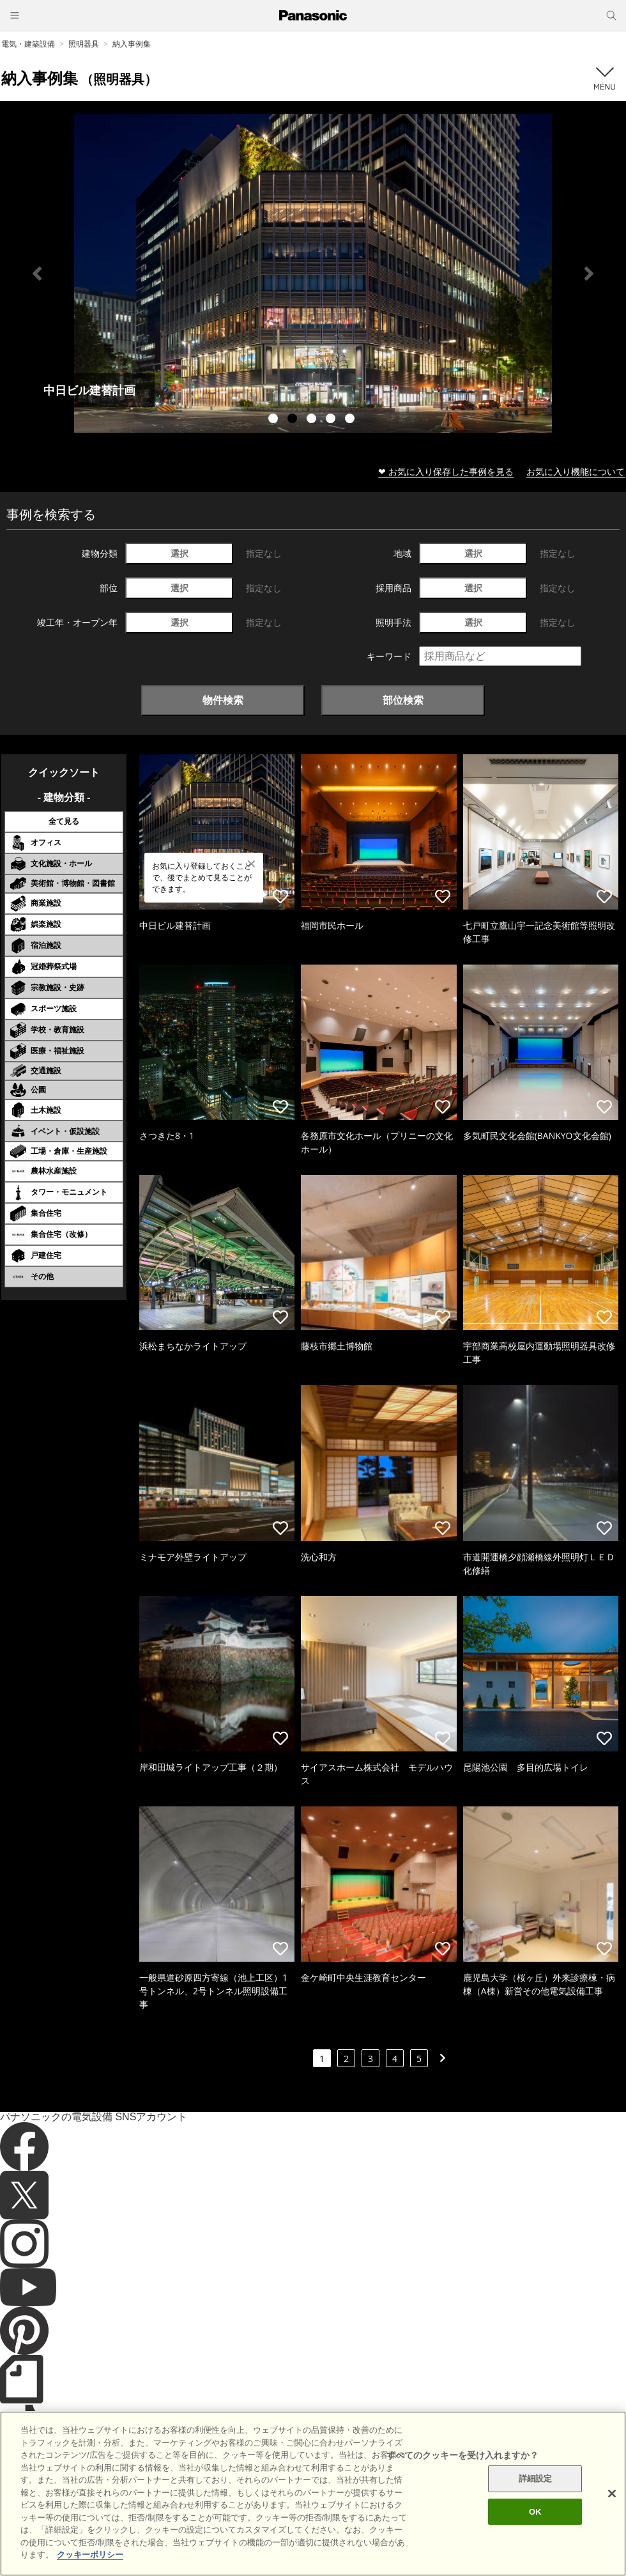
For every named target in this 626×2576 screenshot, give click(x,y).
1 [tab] (274, 420)
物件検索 (222, 700)
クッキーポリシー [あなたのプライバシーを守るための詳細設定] (90, 2554)
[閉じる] (612, 2493)
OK (535, 2512)
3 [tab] (313, 420)
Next (589, 273)
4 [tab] (332, 420)
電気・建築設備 (28, 43)
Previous (37, 273)
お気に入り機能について (575, 471)
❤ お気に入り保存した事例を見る (446, 471)
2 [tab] (293, 420)
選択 (179, 553)
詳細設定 (536, 2478)
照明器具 (83, 43)
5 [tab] (351, 420)
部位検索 (403, 700)
